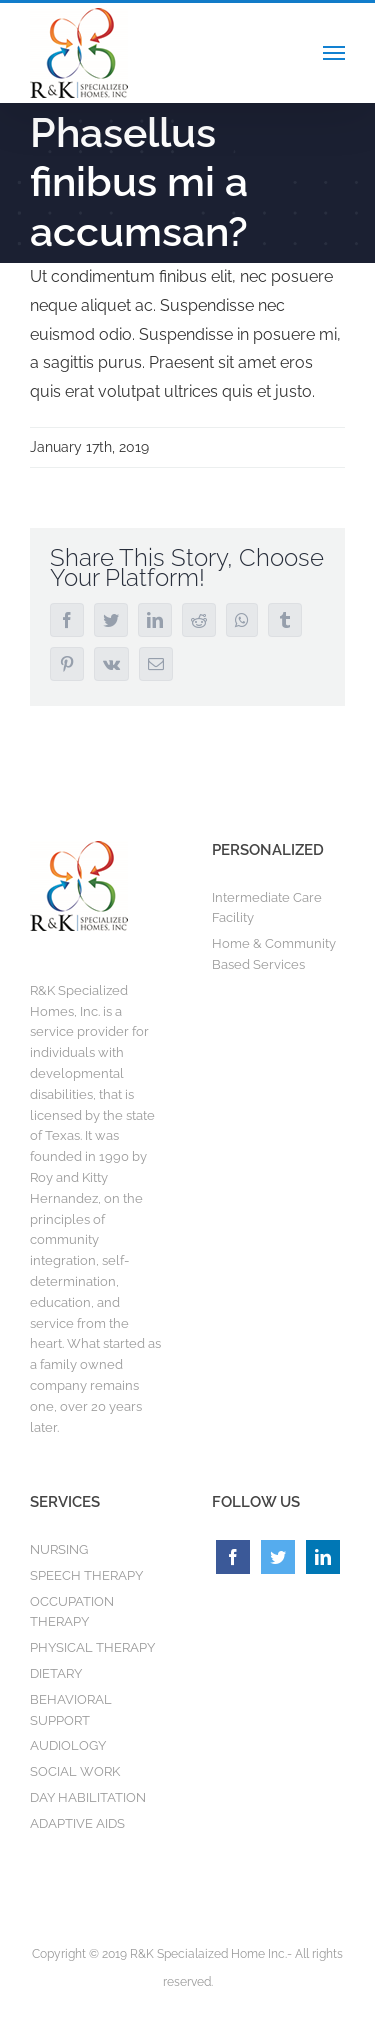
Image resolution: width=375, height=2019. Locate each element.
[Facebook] (233, 1557)
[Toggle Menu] (334, 53)
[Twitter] (278, 1557)
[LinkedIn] (323, 1557)
